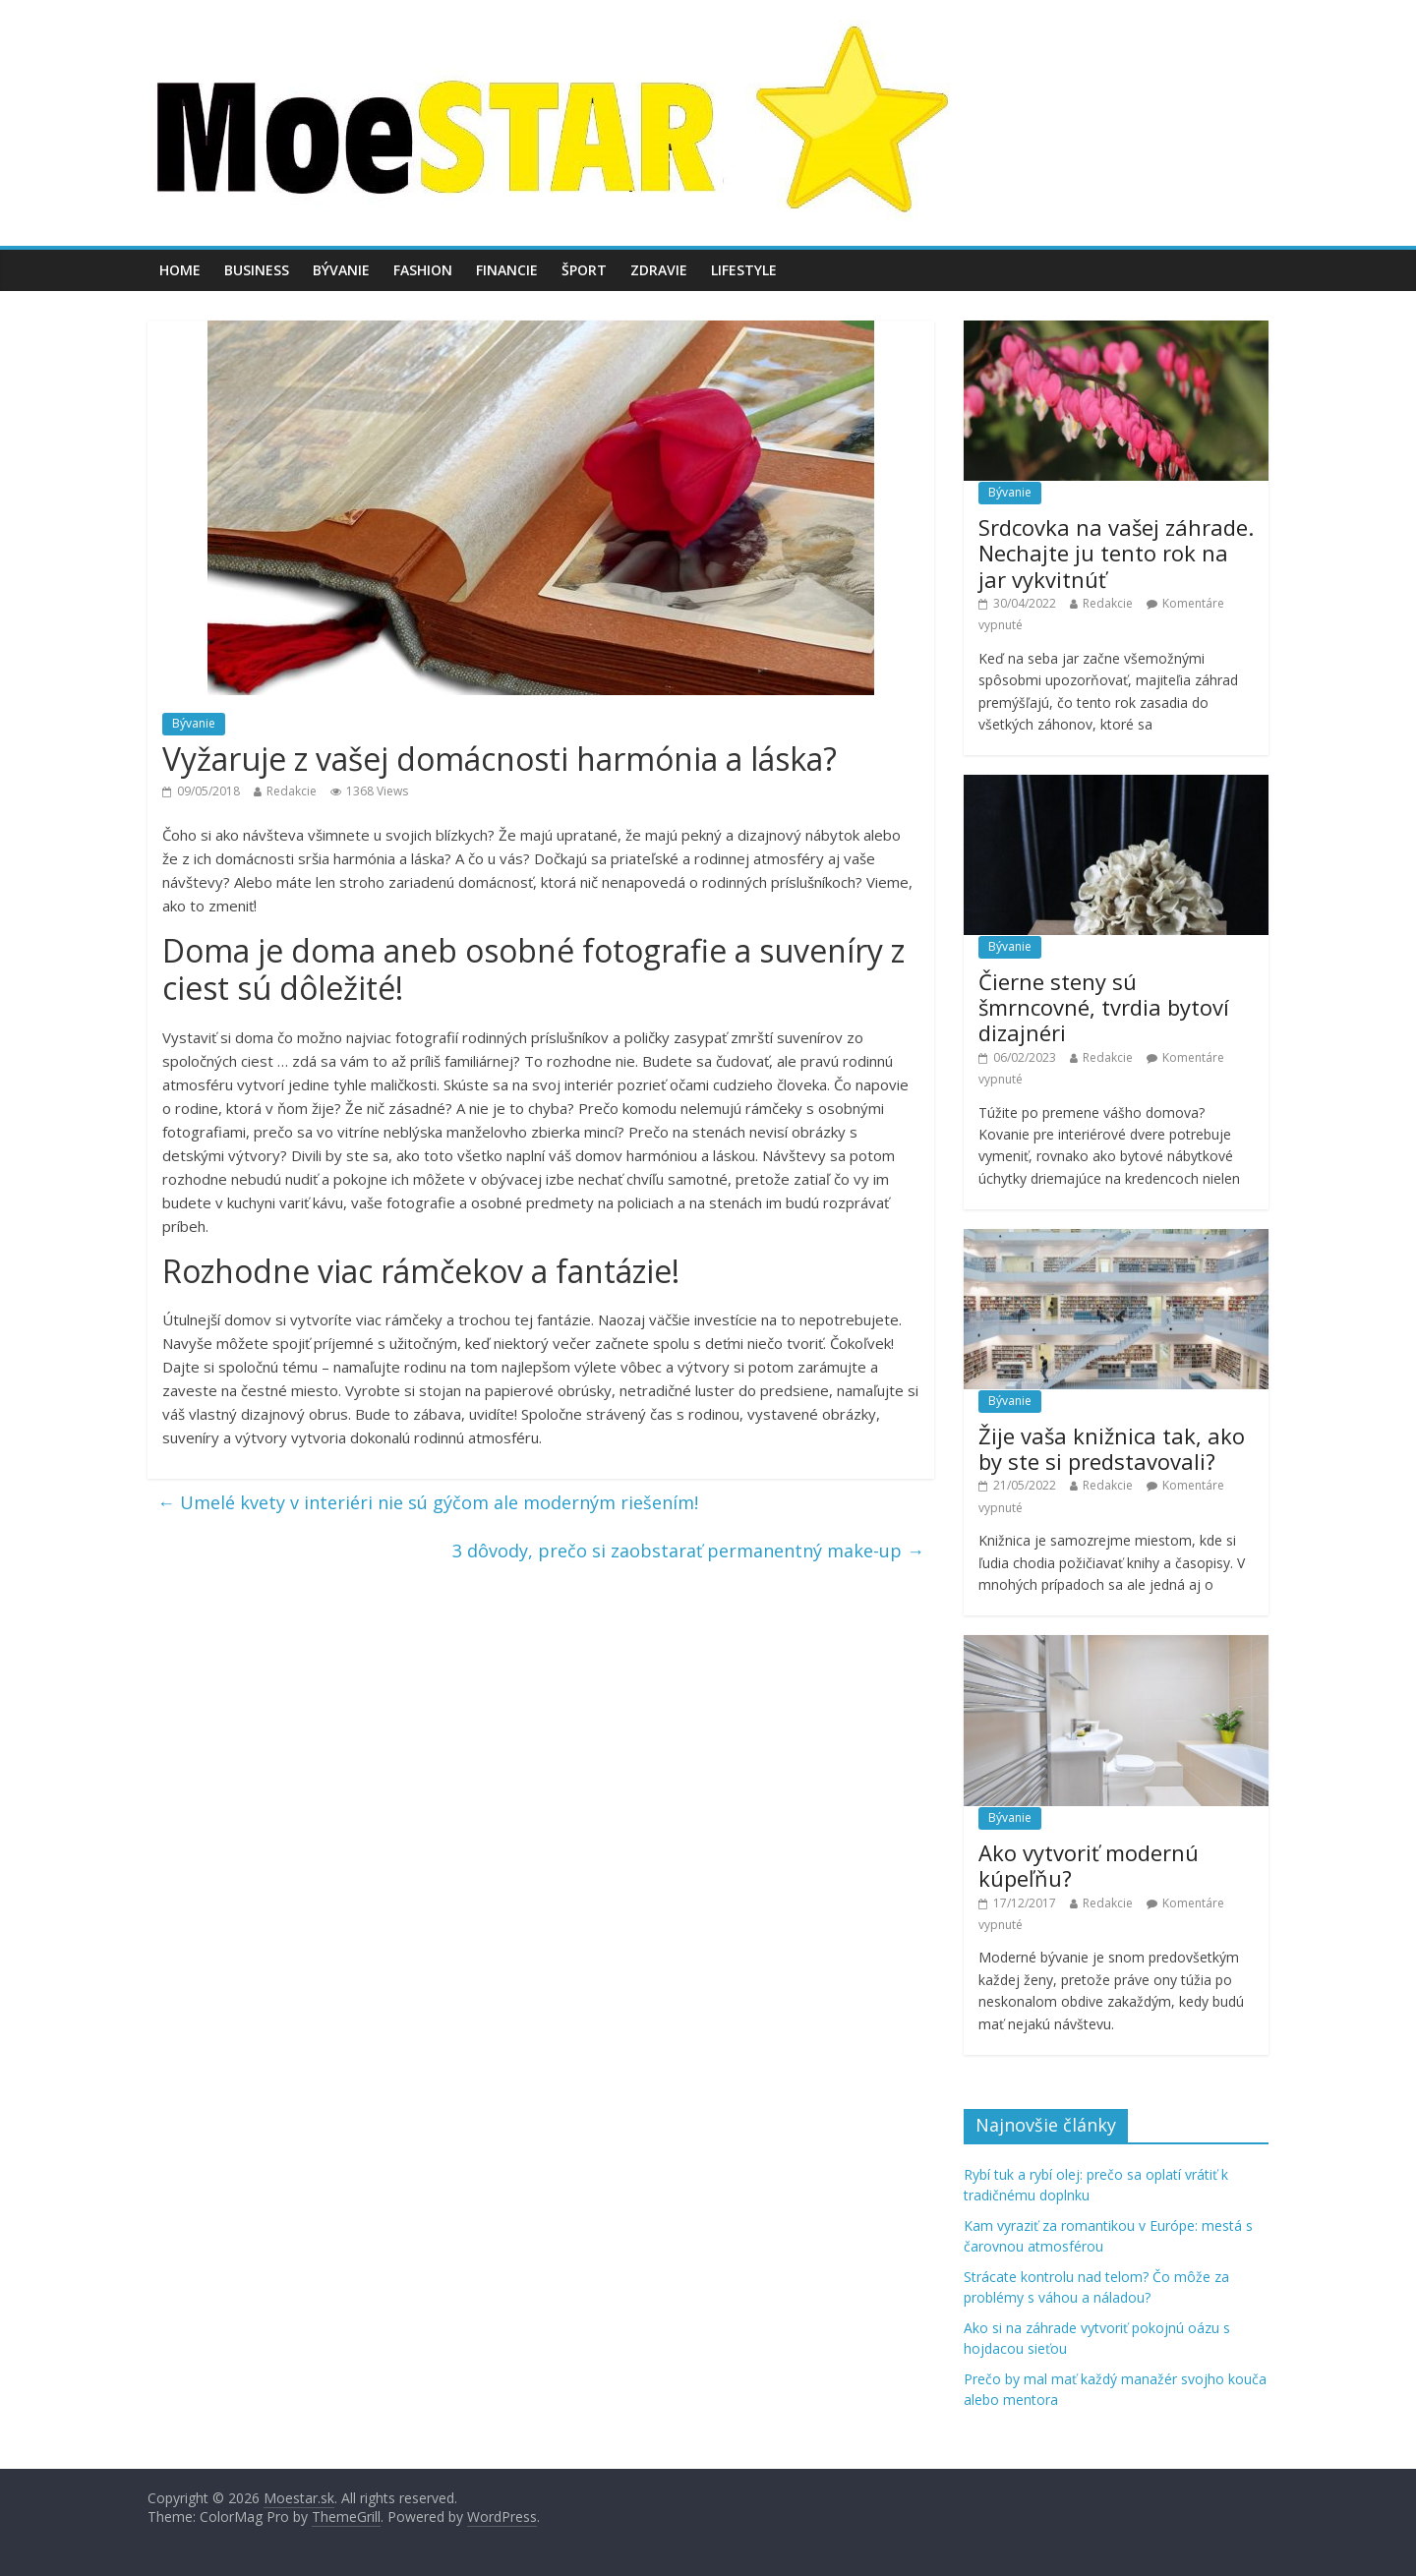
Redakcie (291, 791)
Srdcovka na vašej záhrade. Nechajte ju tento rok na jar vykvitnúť (1116, 553)
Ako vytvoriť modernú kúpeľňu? (1088, 1865)
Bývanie (341, 270)
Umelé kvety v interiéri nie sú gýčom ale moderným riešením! (427, 1502)
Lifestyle (744, 270)
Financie (507, 270)
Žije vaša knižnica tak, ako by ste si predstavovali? (1111, 1448)
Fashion (422, 270)
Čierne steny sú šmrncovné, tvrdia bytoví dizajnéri (1103, 1007)
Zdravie (658, 270)
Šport (584, 270)
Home (180, 270)
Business (256, 270)
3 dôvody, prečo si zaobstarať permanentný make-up (688, 1550)
